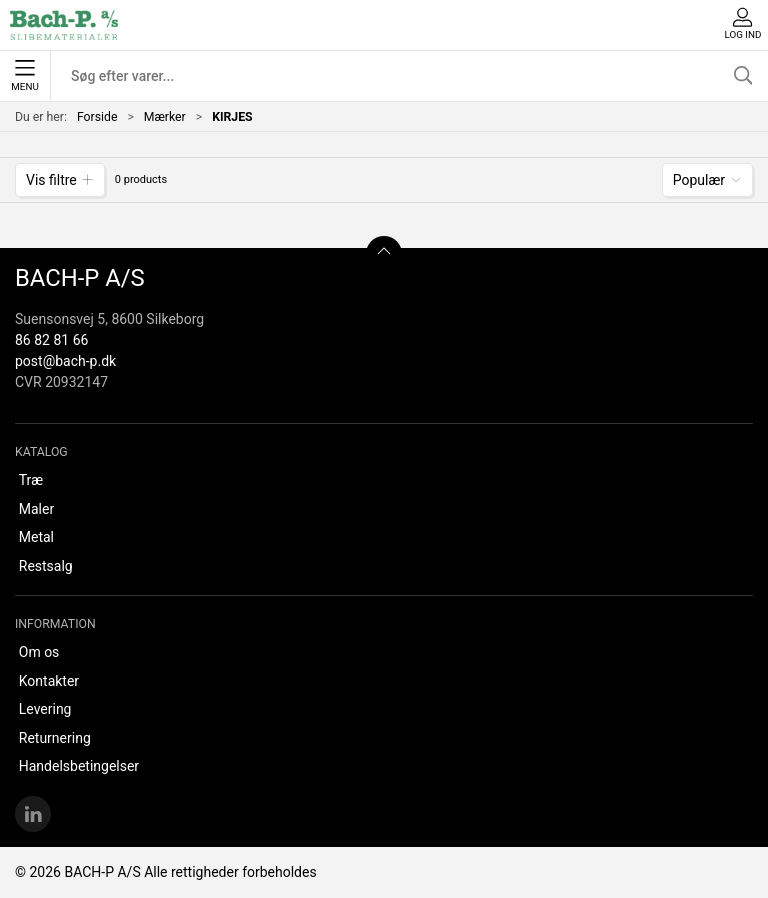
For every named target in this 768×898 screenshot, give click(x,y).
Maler (36, 509)
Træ (31, 480)
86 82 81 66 (51, 340)
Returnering (55, 738)
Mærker (165, 117)
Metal (36, 537)
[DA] (64, 25)
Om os (39, 652)
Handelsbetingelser (79, 766)
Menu (24, 76)
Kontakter (49, 681)
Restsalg (46, 566)
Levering (45, 709)
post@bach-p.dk (65, 361)
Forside (97, 117)
